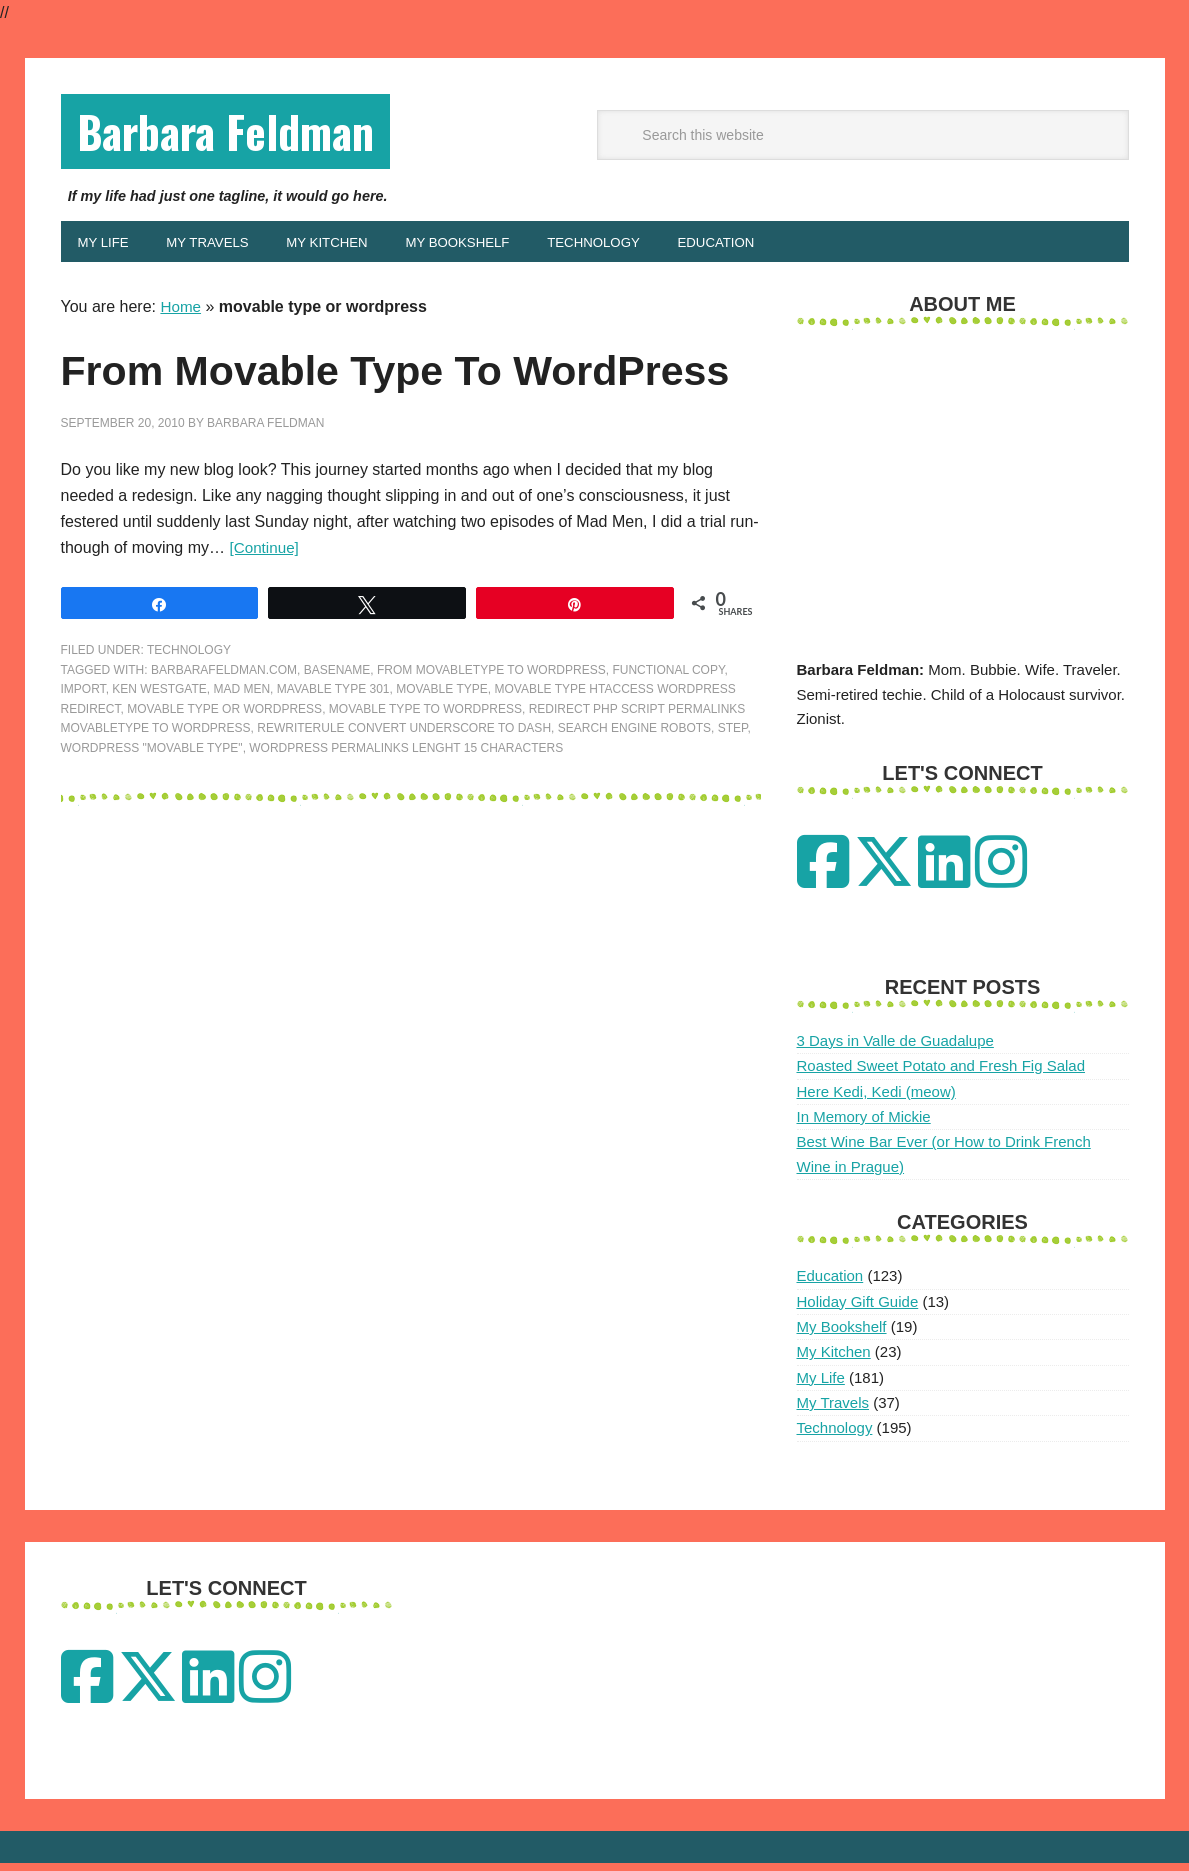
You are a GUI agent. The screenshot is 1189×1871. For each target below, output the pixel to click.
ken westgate (159, 755)
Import (83, 755)
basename (337, 735)
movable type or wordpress (224, 774)
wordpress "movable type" (152, 813)
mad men (241, 755)
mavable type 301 (333, 755)
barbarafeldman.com (224, 735)
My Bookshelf (842, 1334)
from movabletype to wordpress (491, 735)
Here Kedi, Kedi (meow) (876, 1098)
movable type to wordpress (425, 774)
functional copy (668, 735)
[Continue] (265, 613)
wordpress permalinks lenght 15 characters (406, 813)
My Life (821, 1384)
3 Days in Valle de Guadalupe (895, 1048)
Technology (189, 716)
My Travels (833, 1410)
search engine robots (634, 794)
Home (181, 314)
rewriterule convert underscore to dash (404, 794)
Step (733, 794)
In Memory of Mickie (864, 1124)
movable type (442, 755)
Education (830, 1283)
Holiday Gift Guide (858, 1308)
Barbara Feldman (242, 133)
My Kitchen (834, 1359)
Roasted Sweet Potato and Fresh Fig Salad (941, 1073)
